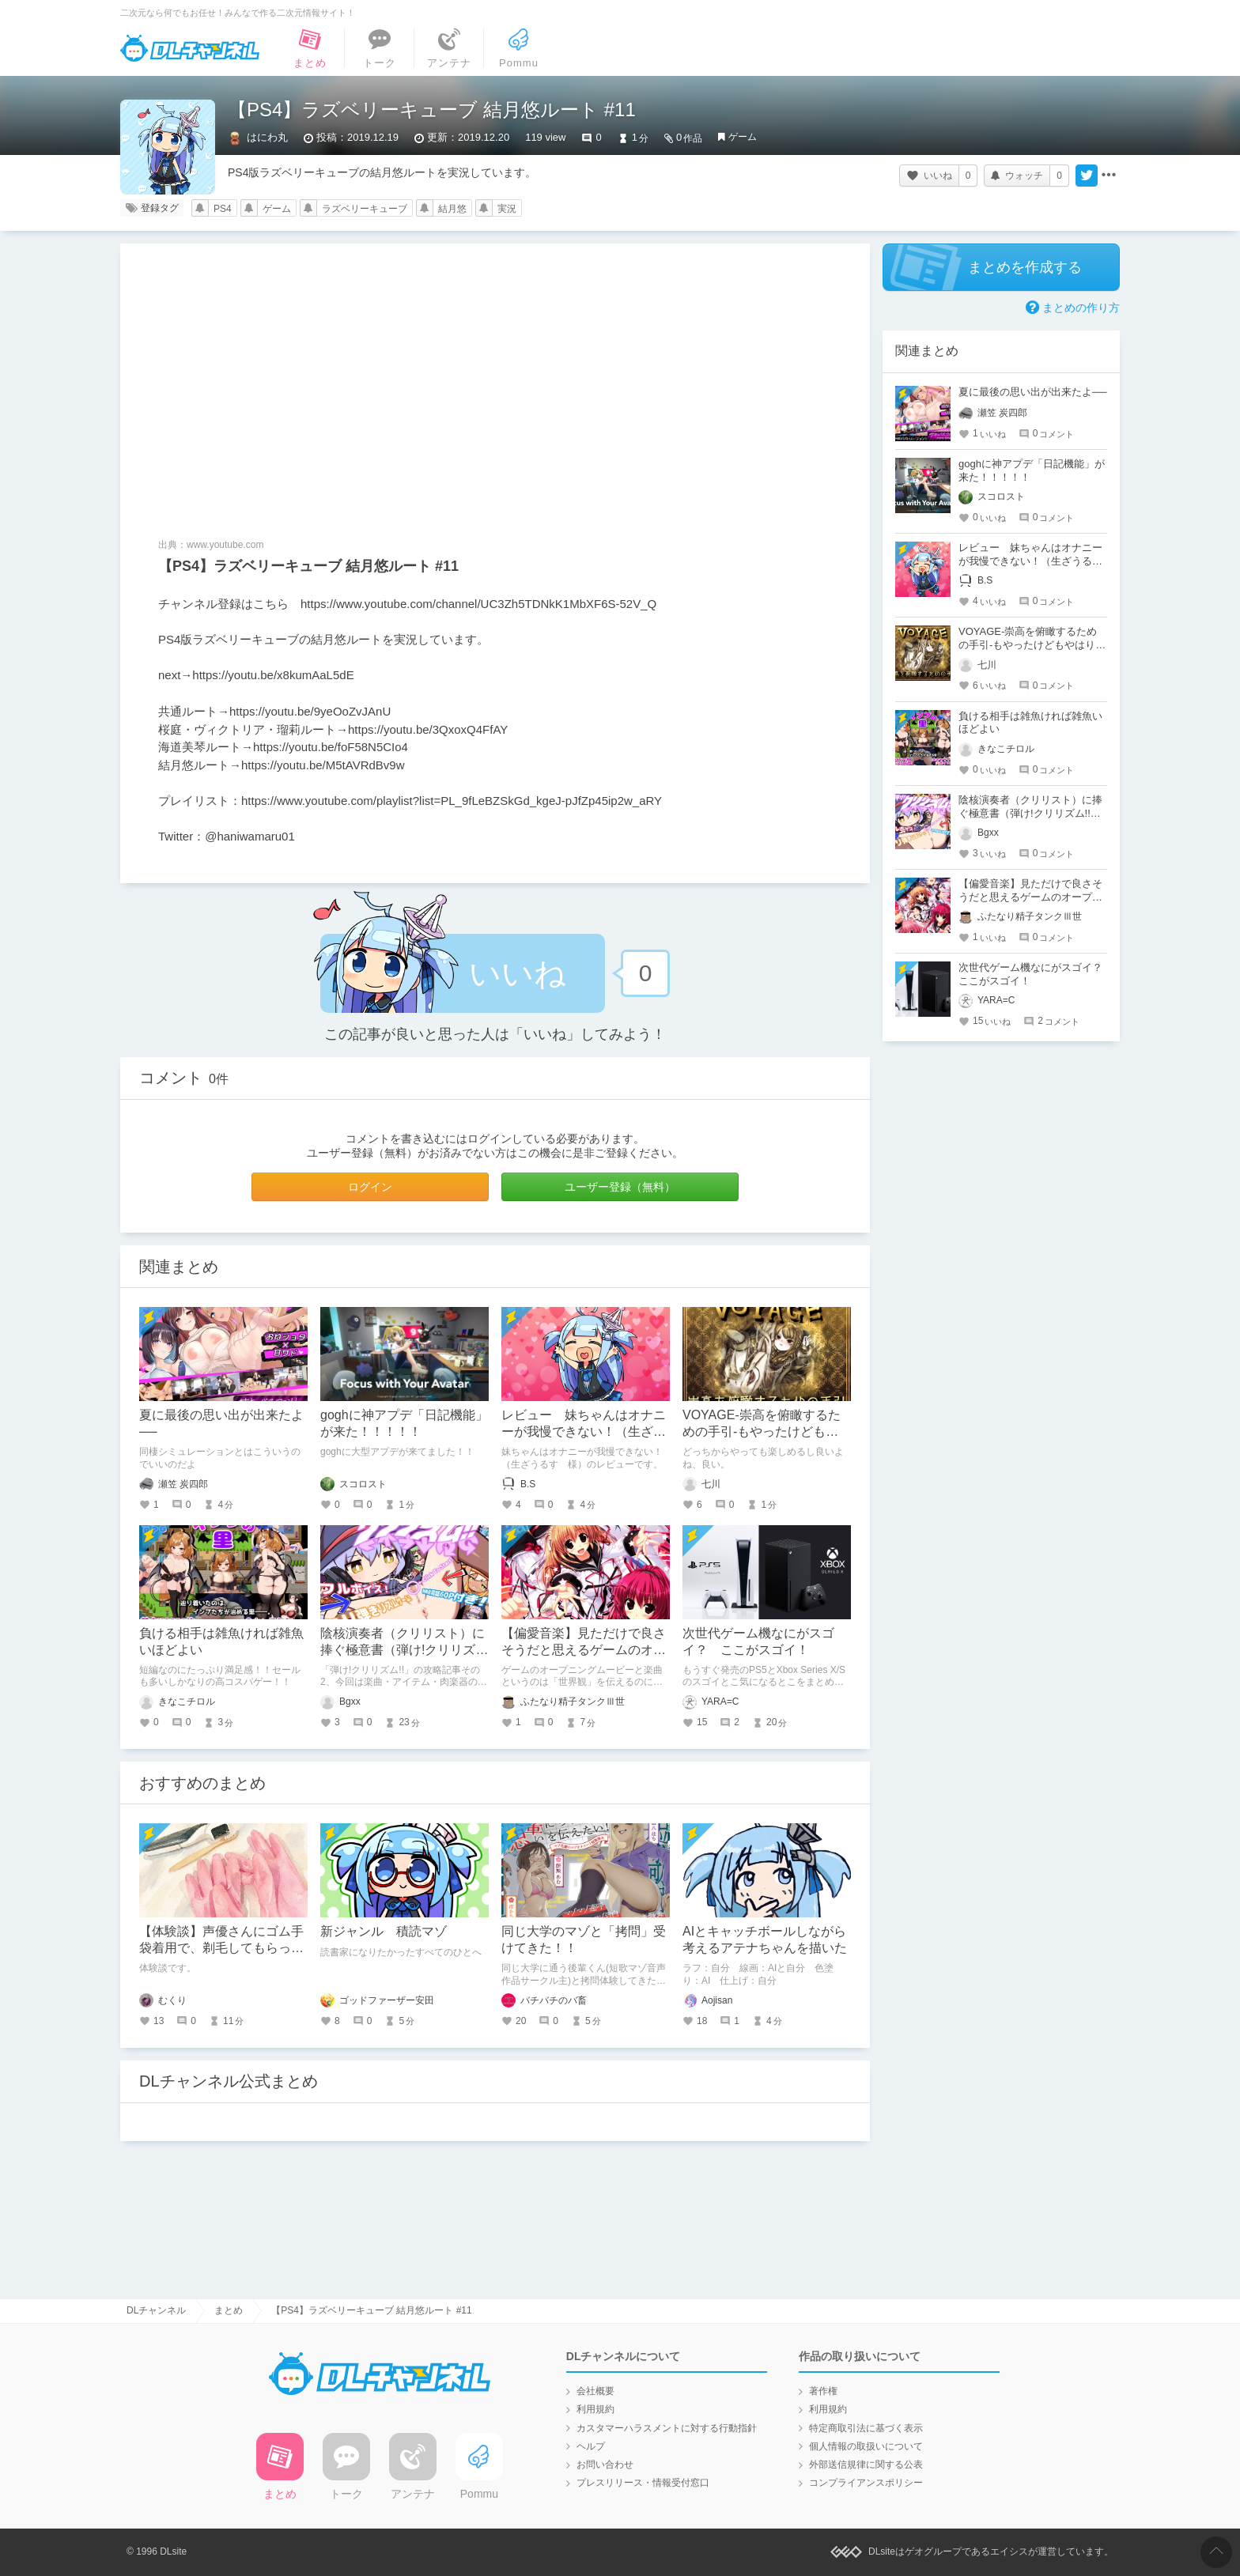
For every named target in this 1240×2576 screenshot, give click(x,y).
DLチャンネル (189, 48)
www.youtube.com (225, 544)
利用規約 (595, 2409)
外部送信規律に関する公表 (866, 2464)
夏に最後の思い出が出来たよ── (1032, 392)
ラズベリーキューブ (364, 208)
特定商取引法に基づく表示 (866, 2428)
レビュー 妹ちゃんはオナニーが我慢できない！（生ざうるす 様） (583, 1431)
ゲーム (742, 136)
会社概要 (595, 2391)
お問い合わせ (605, 2464)
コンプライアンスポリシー (866, 2482)
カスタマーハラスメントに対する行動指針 (667, 2428)
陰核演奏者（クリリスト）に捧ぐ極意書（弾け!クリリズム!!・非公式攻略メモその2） (403, 1649)
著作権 (823, 2391)
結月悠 (452, 208)
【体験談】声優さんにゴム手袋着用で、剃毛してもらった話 (221, 1947)
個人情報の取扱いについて (866, 2446)
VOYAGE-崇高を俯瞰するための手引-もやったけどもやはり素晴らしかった (761, 1431)
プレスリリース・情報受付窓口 (643, 2482)
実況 (506, 208)
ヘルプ (591, 2446)
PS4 (223, 208)
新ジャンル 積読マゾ (383, 1931)
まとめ (228, 2310)
